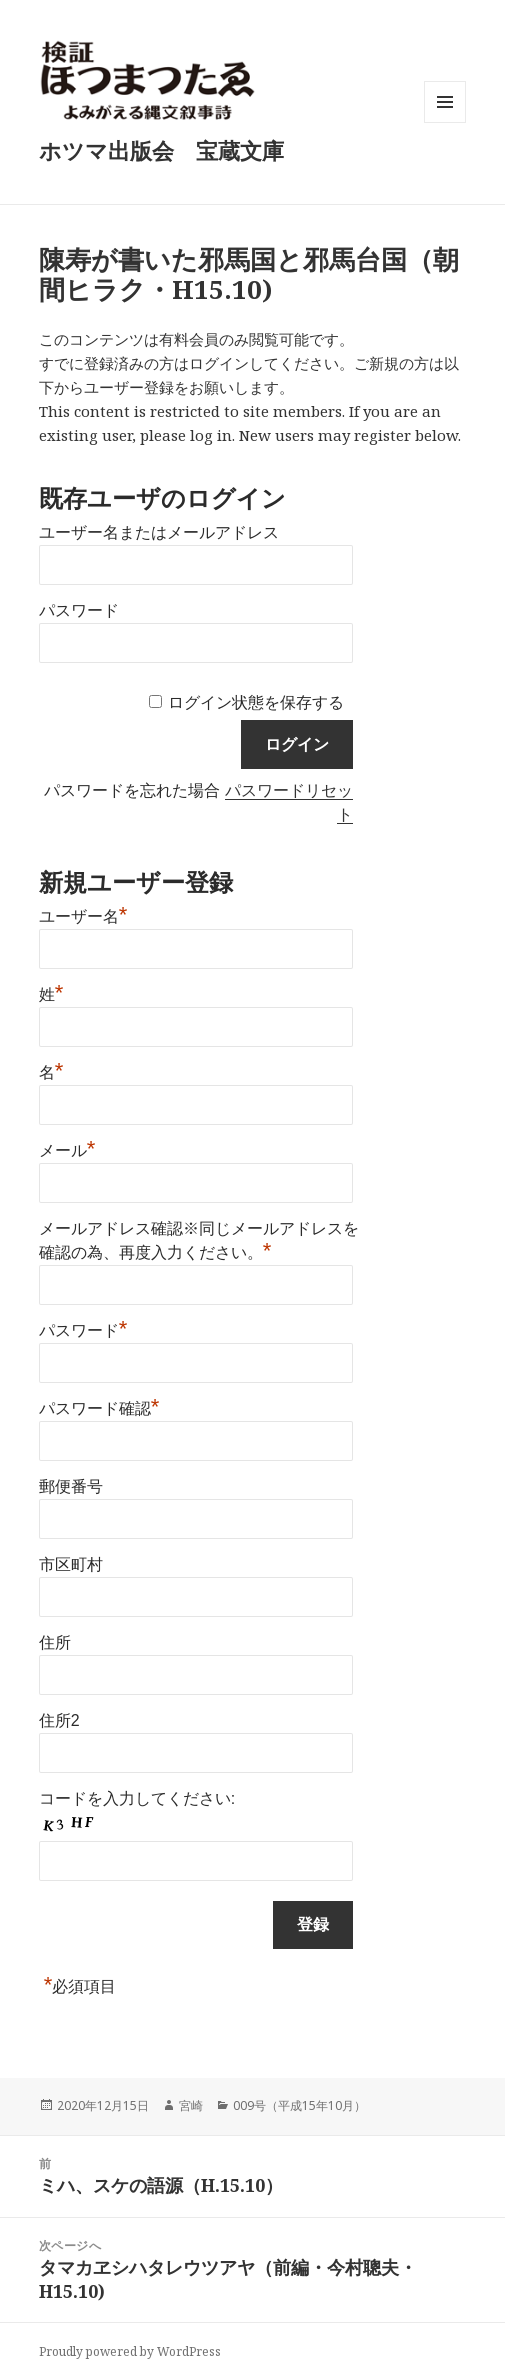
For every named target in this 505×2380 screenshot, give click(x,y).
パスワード (79, 610)
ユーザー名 (83, 914)
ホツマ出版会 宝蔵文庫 (161, 150)
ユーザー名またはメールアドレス (159, 532)
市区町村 (71, 1564)
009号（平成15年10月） (299, 2105)
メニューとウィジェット (445, 122)
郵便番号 (71, 1486)
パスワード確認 (99, 1406)
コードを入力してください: (137, 1798)
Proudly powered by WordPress (130, 2351)
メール (67, 1148)
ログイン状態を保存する (256, 702)
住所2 (59, 1720)
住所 (55, 1642)
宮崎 (191, 2105)
